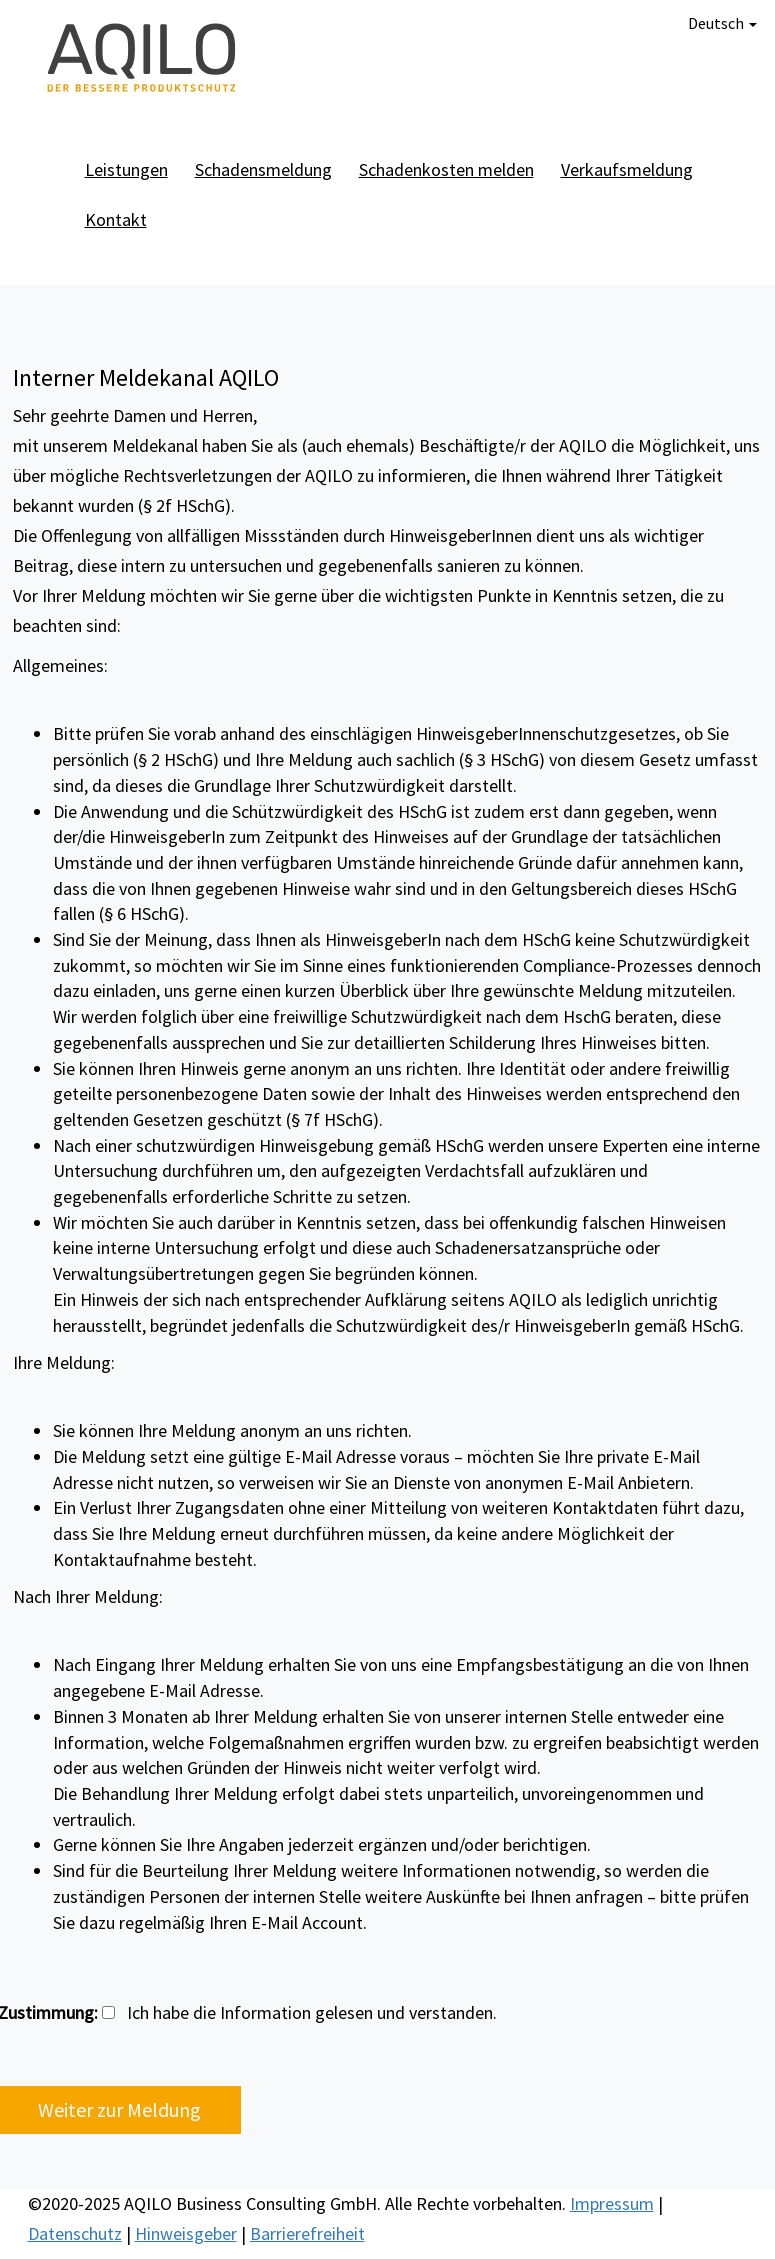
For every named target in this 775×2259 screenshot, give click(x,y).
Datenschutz (75, 2233)
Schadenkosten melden (446, 169)
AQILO (143, 60)
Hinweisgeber (186, 2233)
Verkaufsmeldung (627, 169)
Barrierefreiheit (307, 2233)
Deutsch (722, 23)
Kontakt (116, 219)
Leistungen (126, 169)
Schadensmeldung (263, 169)
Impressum (612, 2203)
